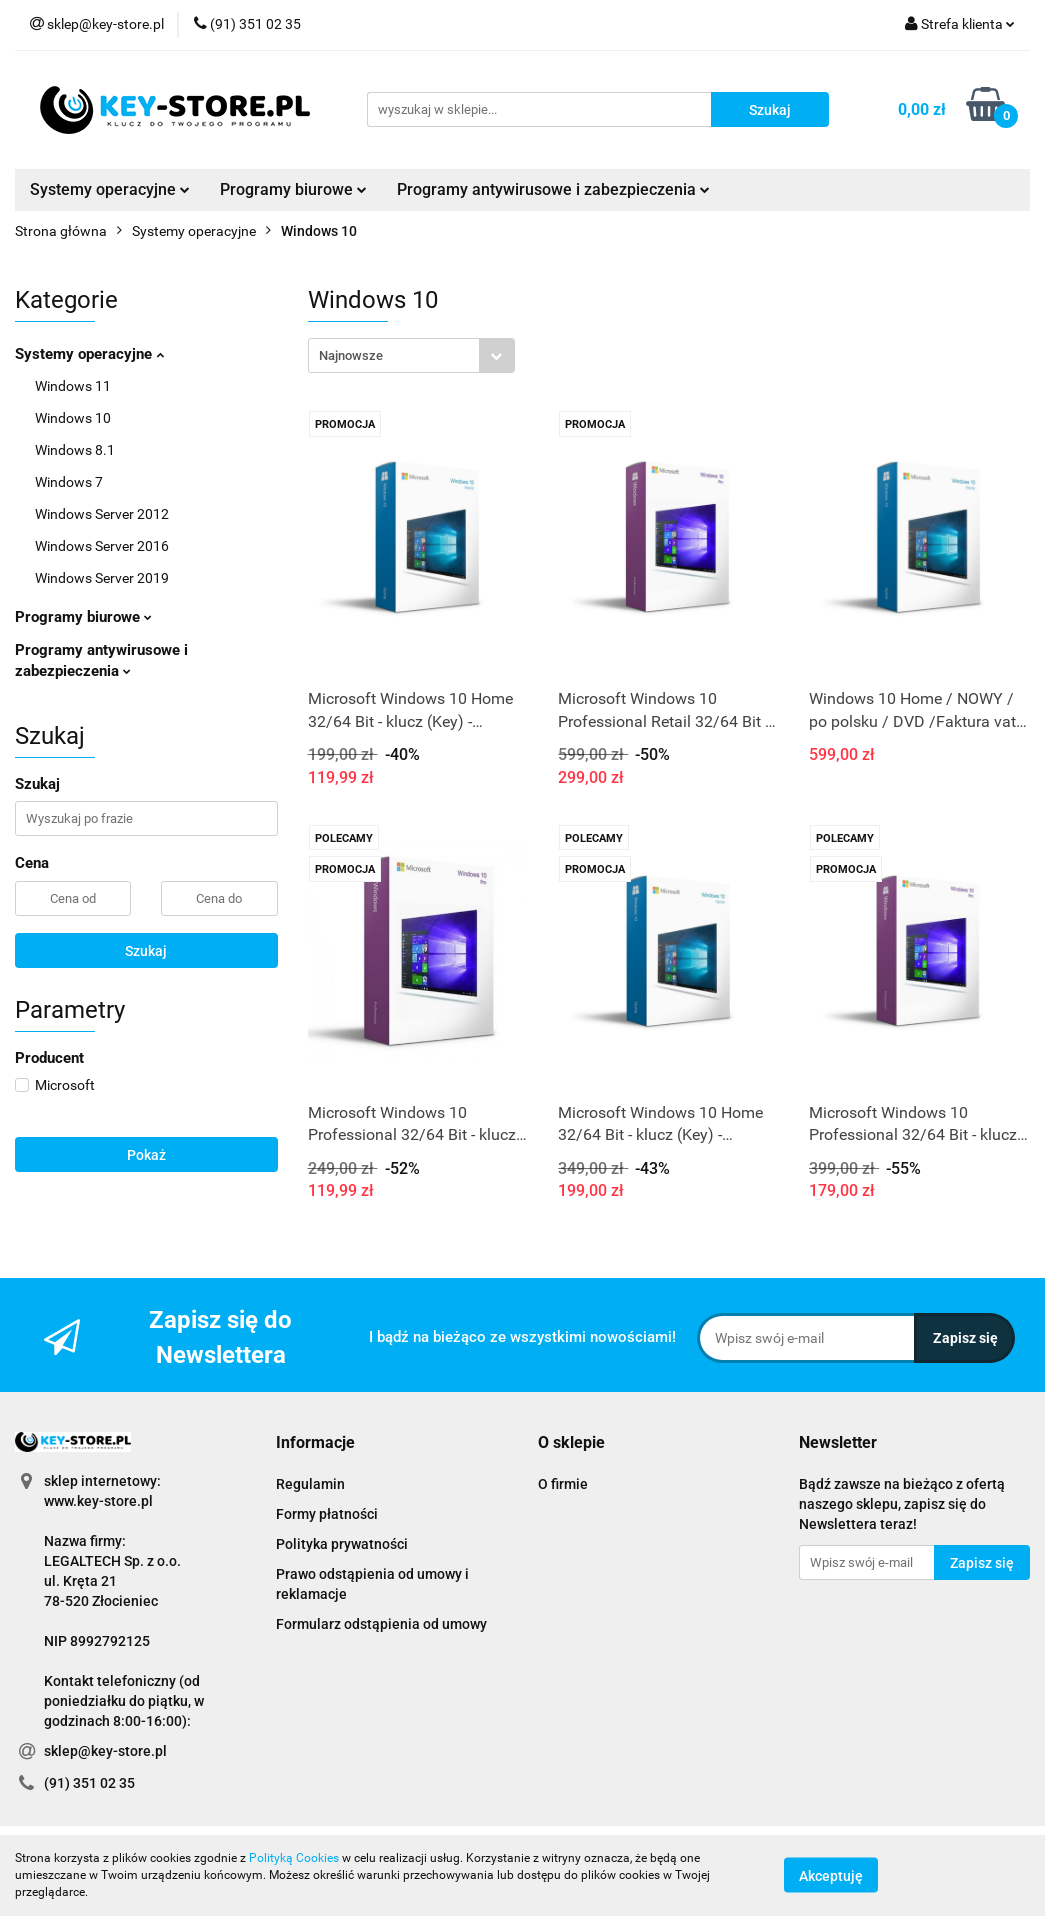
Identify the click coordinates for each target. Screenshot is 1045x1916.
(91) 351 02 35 (89, 1783)
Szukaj (146, 951)
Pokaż (146, 1155)
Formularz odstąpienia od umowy (381, 1624)
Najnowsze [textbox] (351, 355)
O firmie (563, 1484)
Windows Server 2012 (102, 514)
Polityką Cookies (294, 1858)
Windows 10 (73, 418)
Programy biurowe (293, 189)
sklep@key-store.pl (105, 1751)
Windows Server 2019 (102, 578)
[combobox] (411, 355)
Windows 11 (73, 386)
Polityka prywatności (342, 1544)
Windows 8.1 (75, 450)
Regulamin (310, 1484)
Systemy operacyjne (110, 189)
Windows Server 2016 (102, 546)
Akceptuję (831, 1876)
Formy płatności (327, 1514)
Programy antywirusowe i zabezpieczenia (553, 189)
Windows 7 (69, 482)
